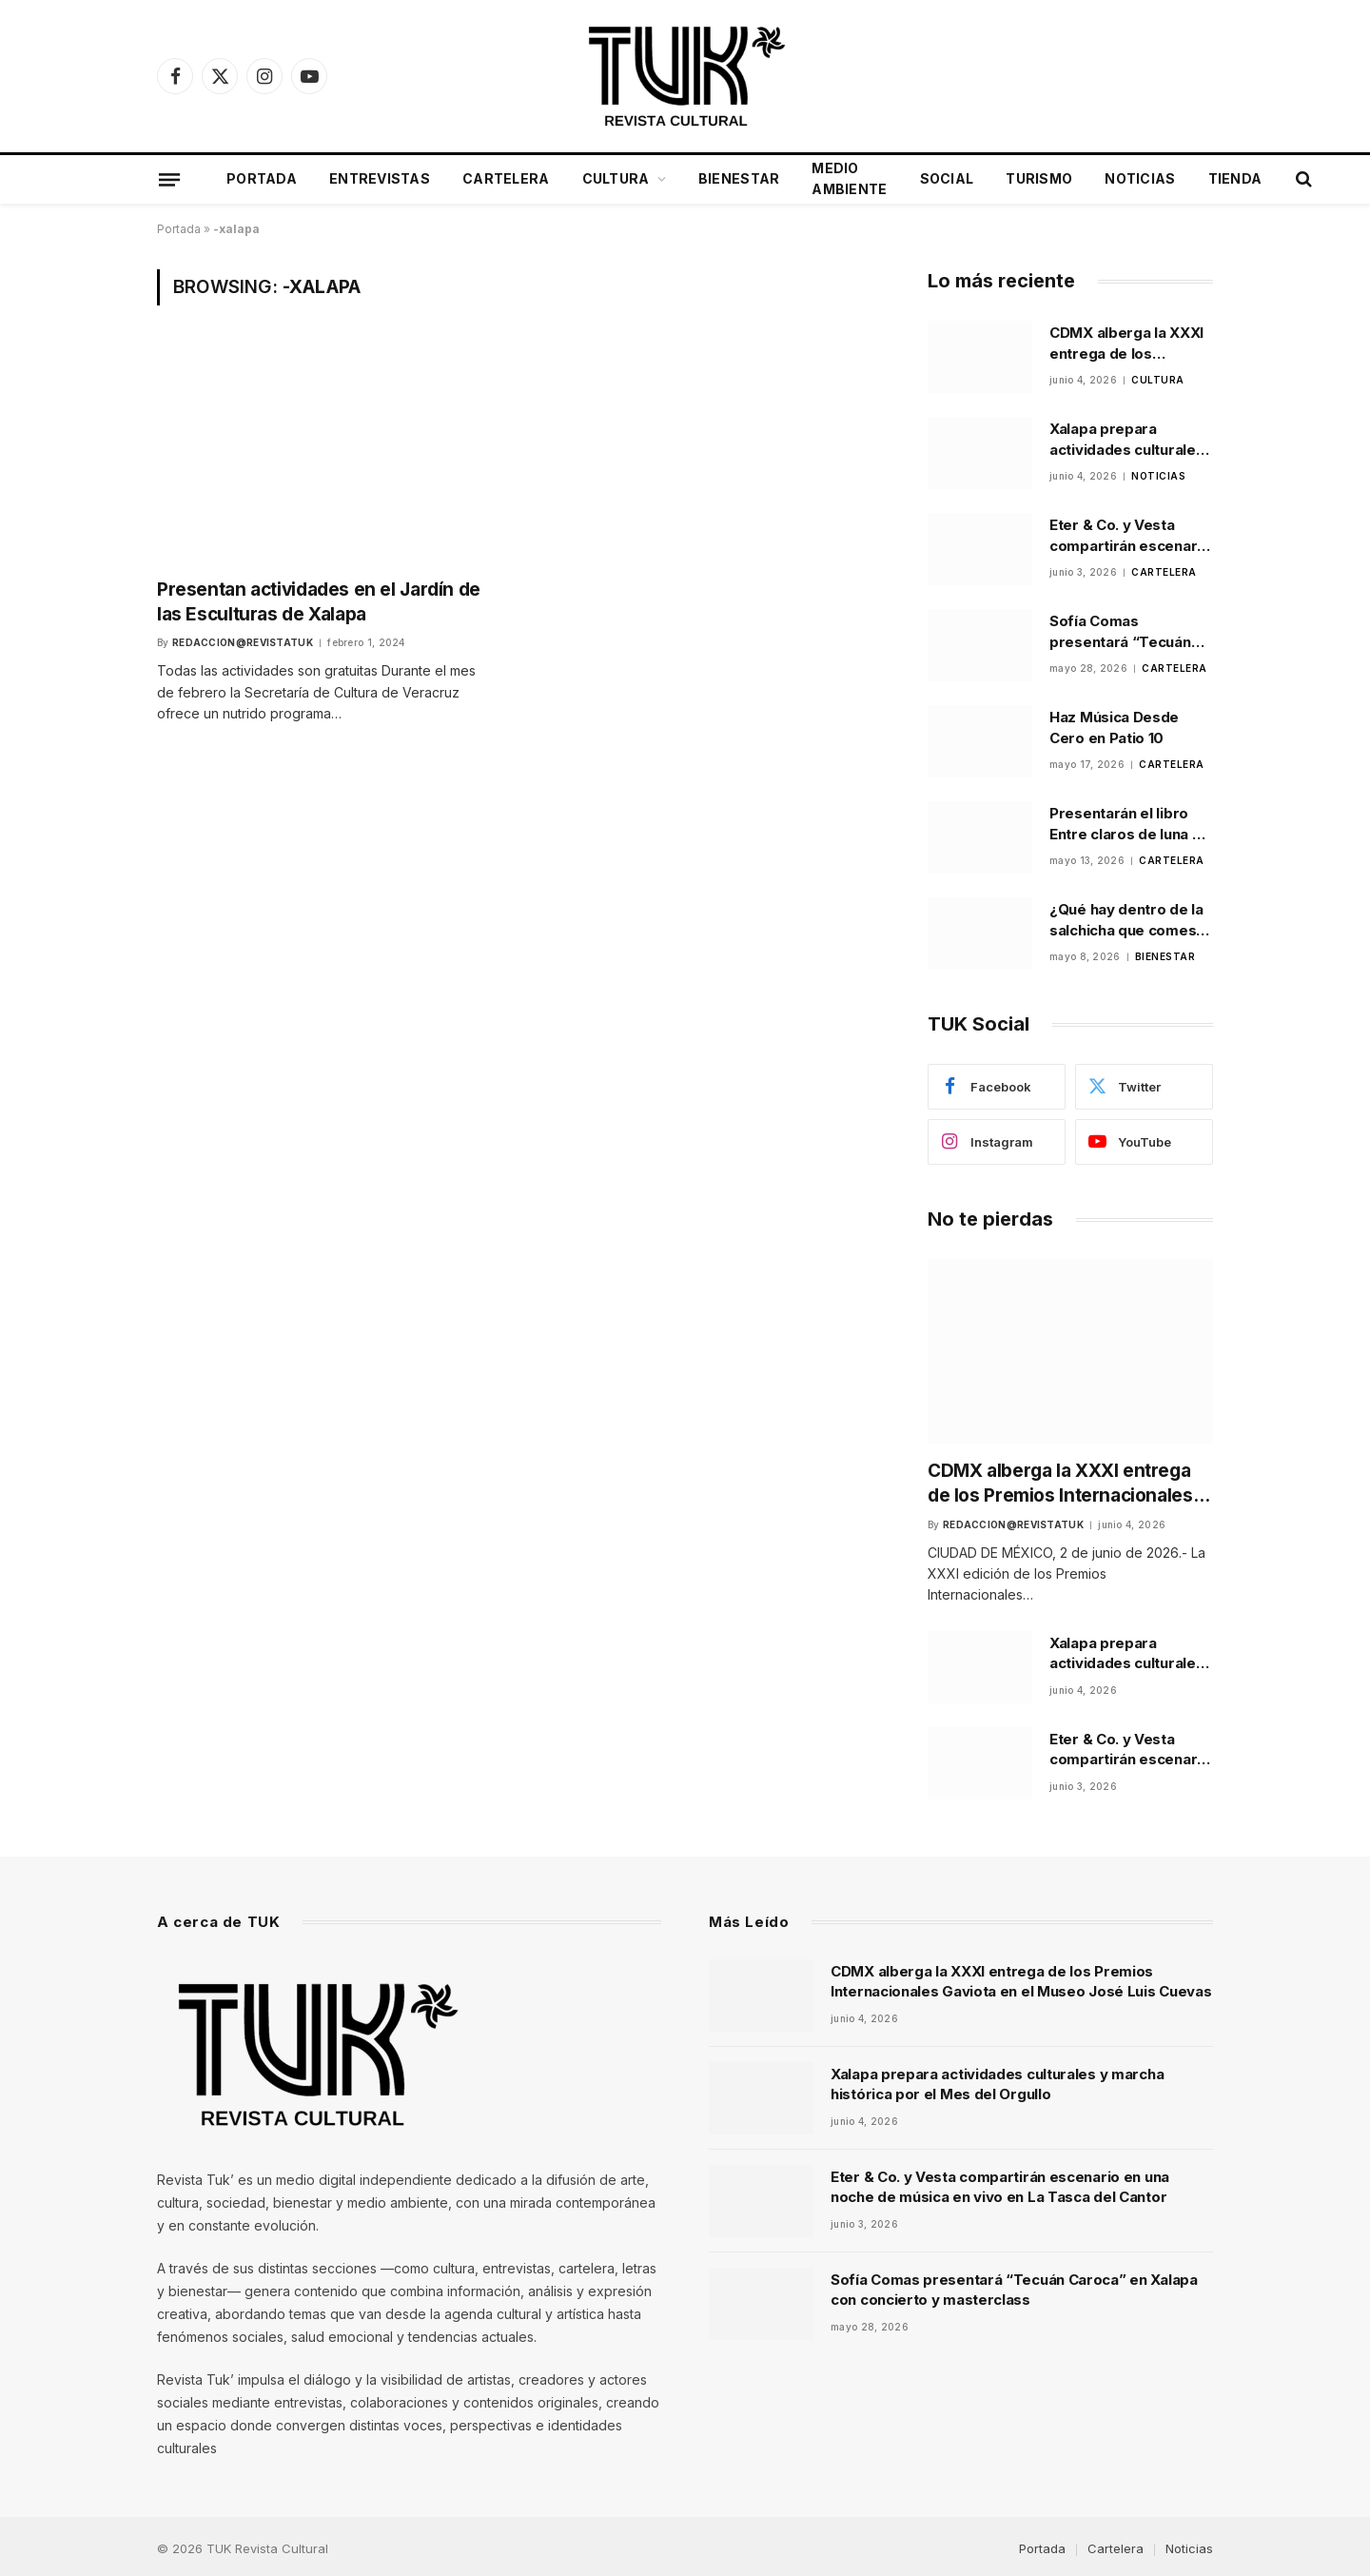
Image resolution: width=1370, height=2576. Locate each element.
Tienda (1235, 178)
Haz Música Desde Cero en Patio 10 (1114, 727)
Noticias (1140, 178)
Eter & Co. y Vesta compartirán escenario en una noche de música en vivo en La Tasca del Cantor (1129, 536)
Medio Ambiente (849, 178)
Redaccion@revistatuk (242, 637)
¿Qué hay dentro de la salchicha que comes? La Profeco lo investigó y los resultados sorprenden (1130, 920)
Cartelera (506, 178)
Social (947, 178)
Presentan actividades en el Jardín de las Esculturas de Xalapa (318, 599)
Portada (261, 178)
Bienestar (739, 178)
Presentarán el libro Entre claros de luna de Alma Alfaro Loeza (1129, 824)
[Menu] (169, 179)
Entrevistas (379, 178)
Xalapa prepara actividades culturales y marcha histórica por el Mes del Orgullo (1127, 440)
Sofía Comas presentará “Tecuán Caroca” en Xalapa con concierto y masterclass (1128, 632)
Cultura (616, 178)
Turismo (1039, 178)
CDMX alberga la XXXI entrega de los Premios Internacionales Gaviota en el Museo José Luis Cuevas (1126, 344)
